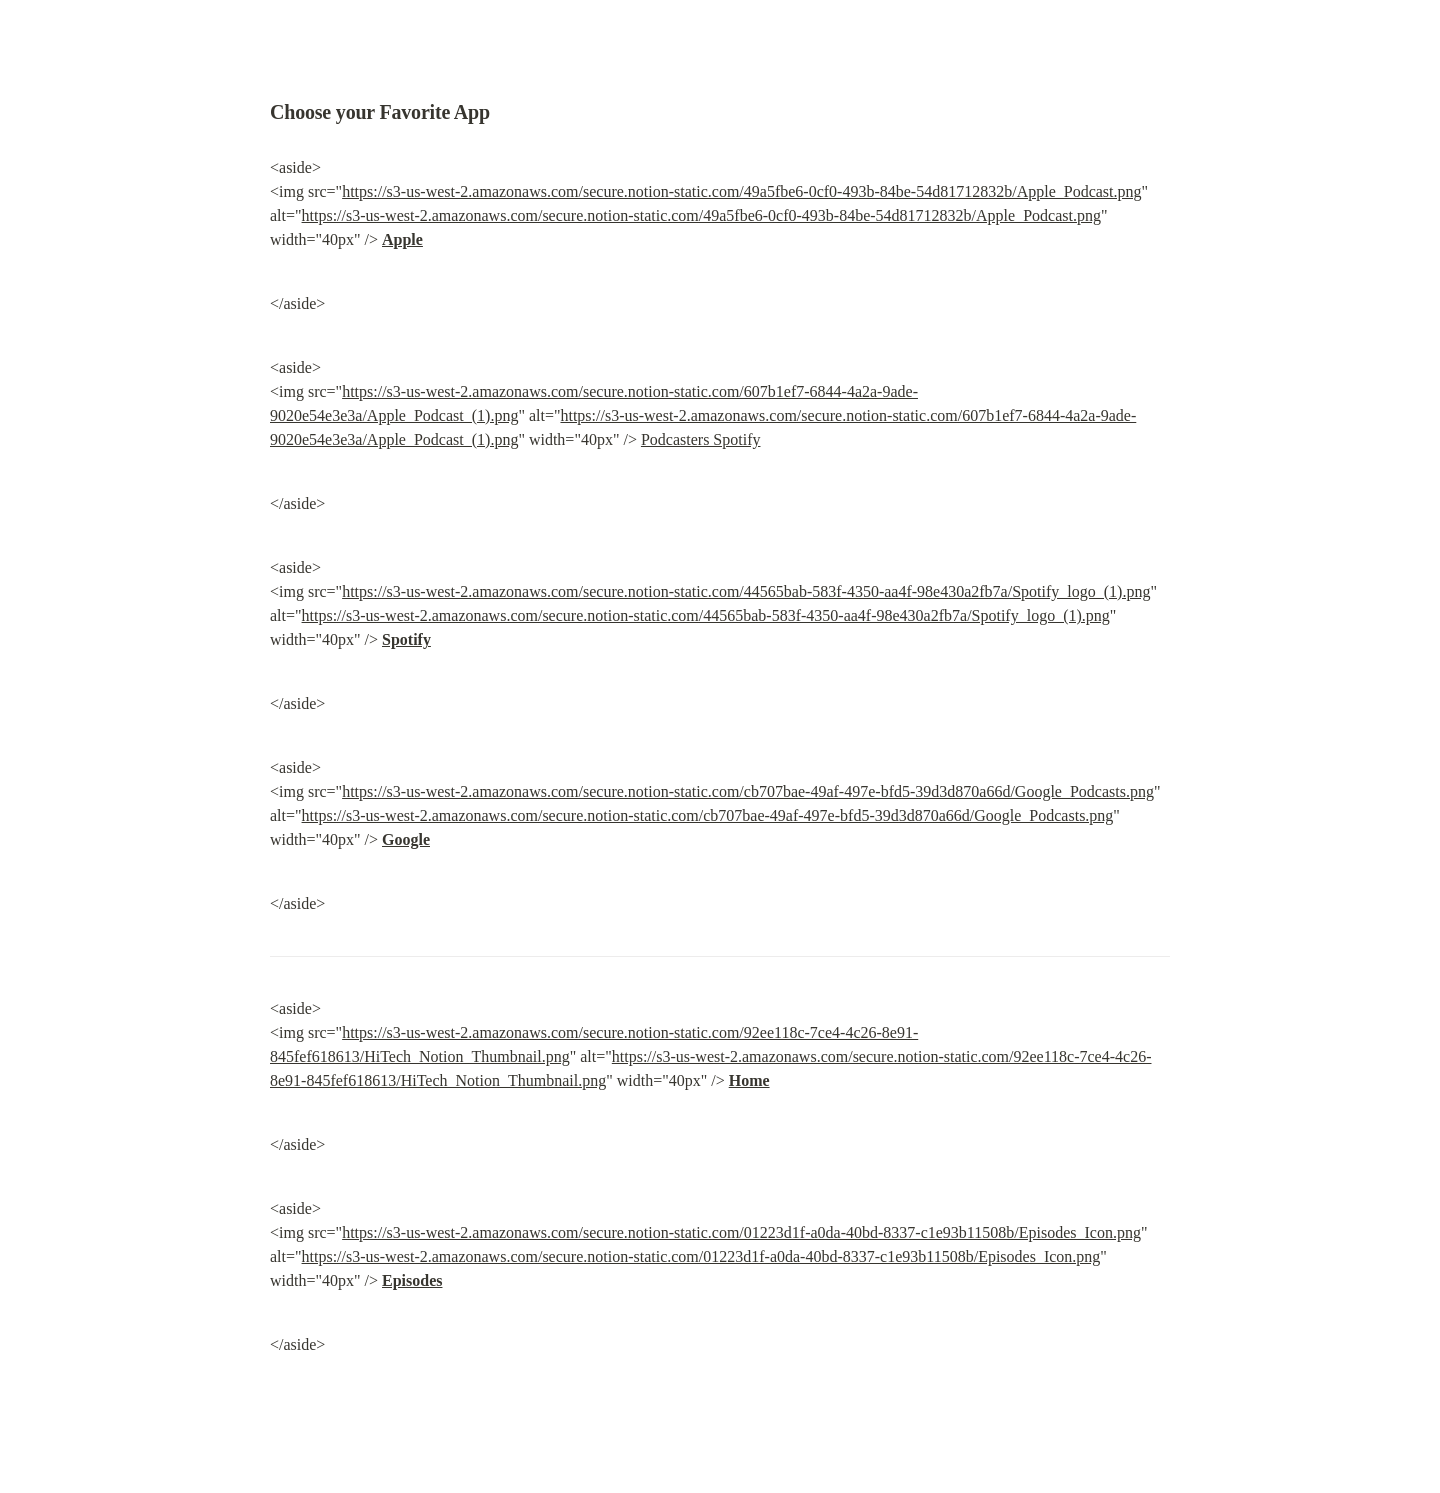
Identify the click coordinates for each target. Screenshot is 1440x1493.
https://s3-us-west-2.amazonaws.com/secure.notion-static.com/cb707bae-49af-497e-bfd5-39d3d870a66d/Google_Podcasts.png (748, 791)
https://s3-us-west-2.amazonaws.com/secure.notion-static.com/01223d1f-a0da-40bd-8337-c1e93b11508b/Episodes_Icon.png (741, 1232)
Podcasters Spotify (701, 439)
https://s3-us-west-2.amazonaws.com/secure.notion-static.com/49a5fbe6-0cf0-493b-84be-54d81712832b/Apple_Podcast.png (741, 191)
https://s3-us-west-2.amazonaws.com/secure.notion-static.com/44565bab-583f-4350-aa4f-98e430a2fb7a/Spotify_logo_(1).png (746, 591)
